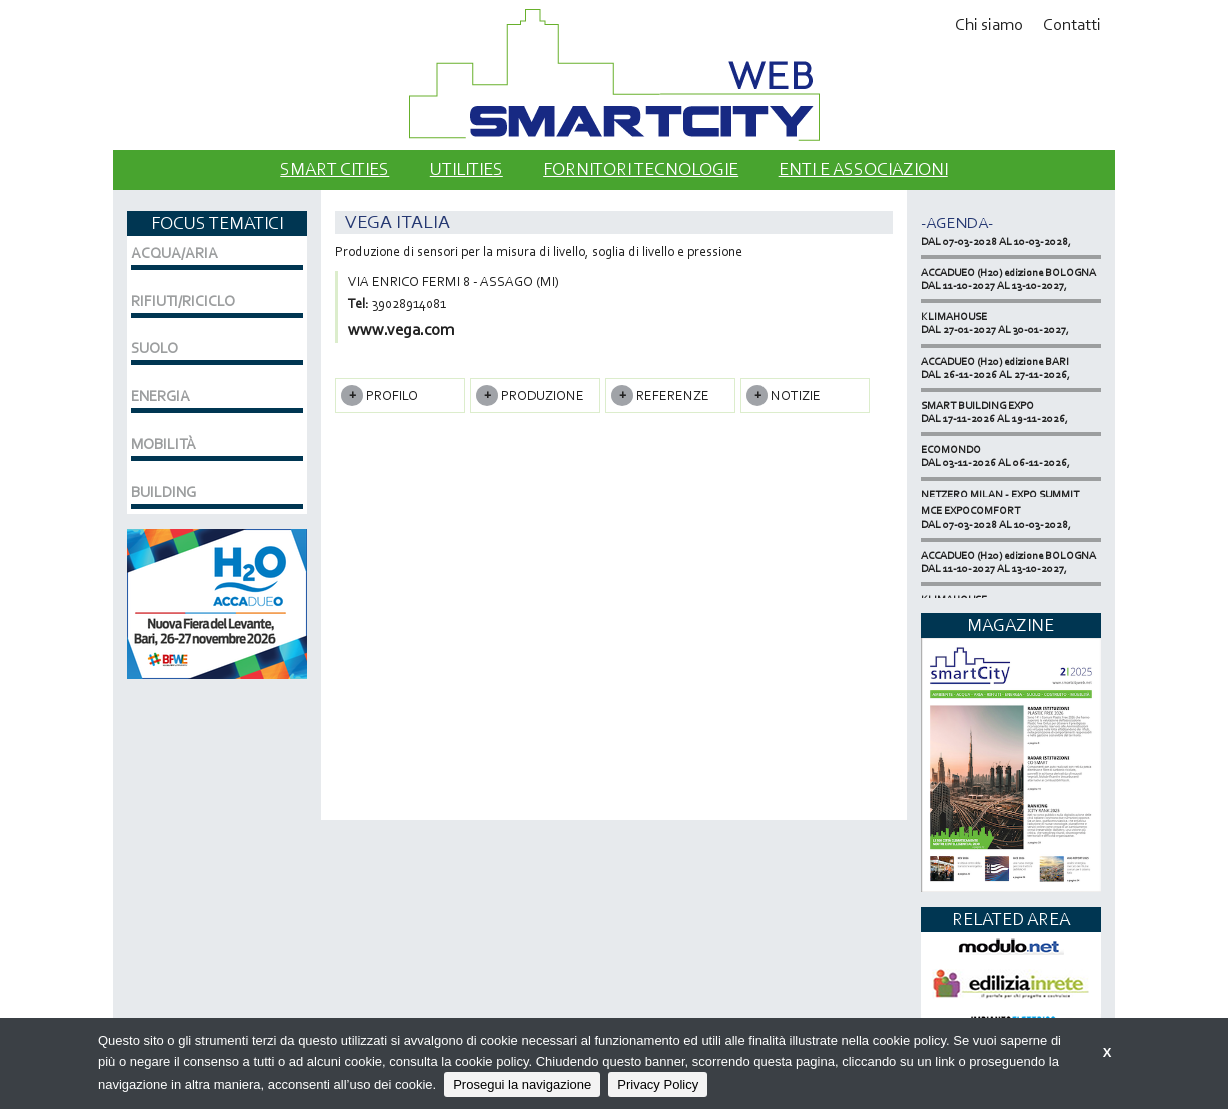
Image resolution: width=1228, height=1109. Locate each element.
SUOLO (154, 348)
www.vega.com (401, 329)
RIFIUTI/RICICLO (183, 301)
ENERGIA (160, 396)
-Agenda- (957, 222)
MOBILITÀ (163, 444)
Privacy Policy (657, 1084)
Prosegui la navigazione (522, 1084)
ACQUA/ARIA (174, 253)
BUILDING (163, 492)
